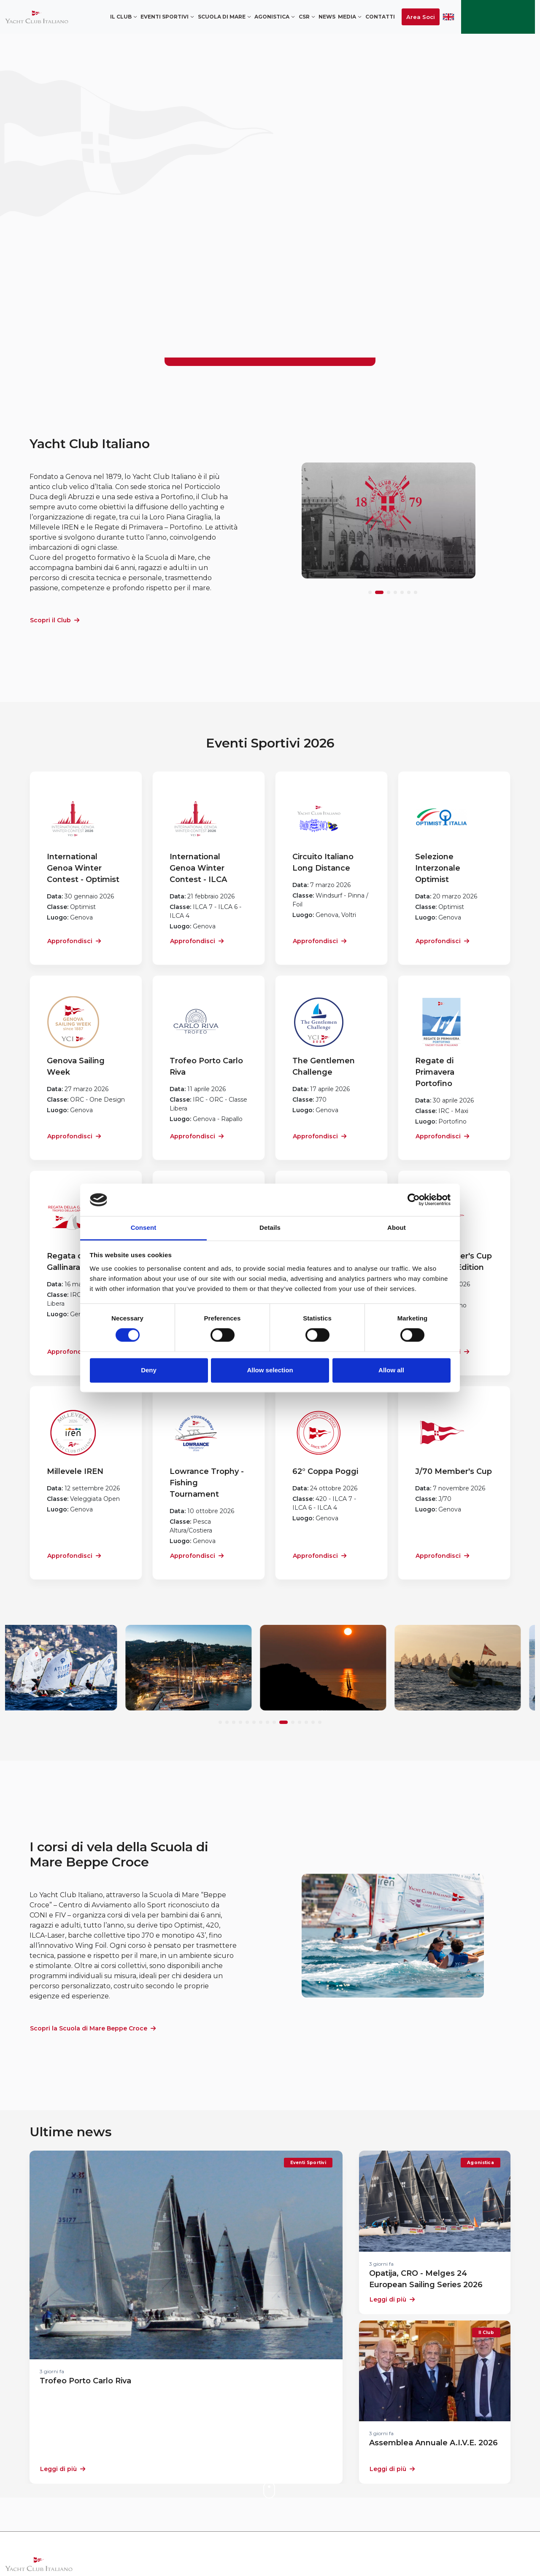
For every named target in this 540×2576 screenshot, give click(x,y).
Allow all (391, 1370)
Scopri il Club (54, 620)
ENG (448, 17)
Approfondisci (74, 941)
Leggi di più (62, 2469)
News (327, 16)
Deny (149, 1370)
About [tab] (396, 1227)
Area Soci (420, 16)
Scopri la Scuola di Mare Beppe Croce (93, 2028)
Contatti (380, 16)
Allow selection (270, 1370)
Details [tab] (270, 1227)
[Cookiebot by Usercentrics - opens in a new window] (414, 1200)
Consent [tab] (144, 1227)
